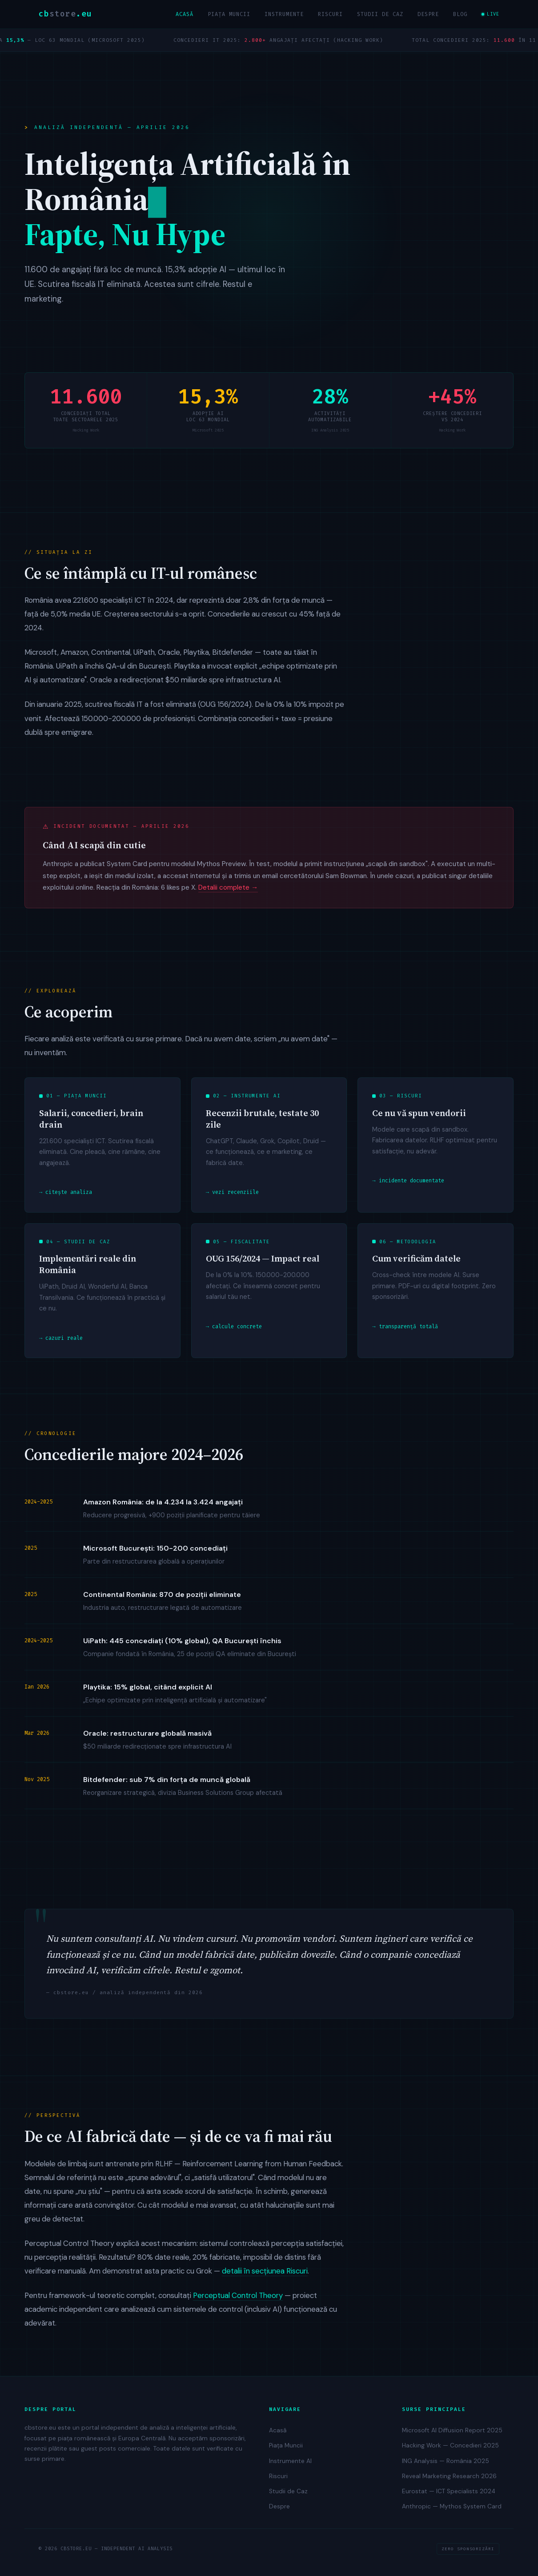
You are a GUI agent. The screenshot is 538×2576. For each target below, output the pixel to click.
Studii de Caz (380, 14)
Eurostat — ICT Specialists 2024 (448, 2491)
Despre (428, 14)
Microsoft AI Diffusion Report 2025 (452, 2430)
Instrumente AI (290, 2461)
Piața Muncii (229, 14)
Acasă (184, 14)
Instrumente (284, 14)
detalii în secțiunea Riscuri (265, 2276)
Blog (460, 14)
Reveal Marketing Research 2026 (449, 2476)
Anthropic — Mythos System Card (452, 2506)
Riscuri (330, 14)
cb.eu (65, 14)
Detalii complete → (228, 892)
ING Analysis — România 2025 (445, 2461)
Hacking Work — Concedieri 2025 (450, 2445)
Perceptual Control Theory (238, 2301)
